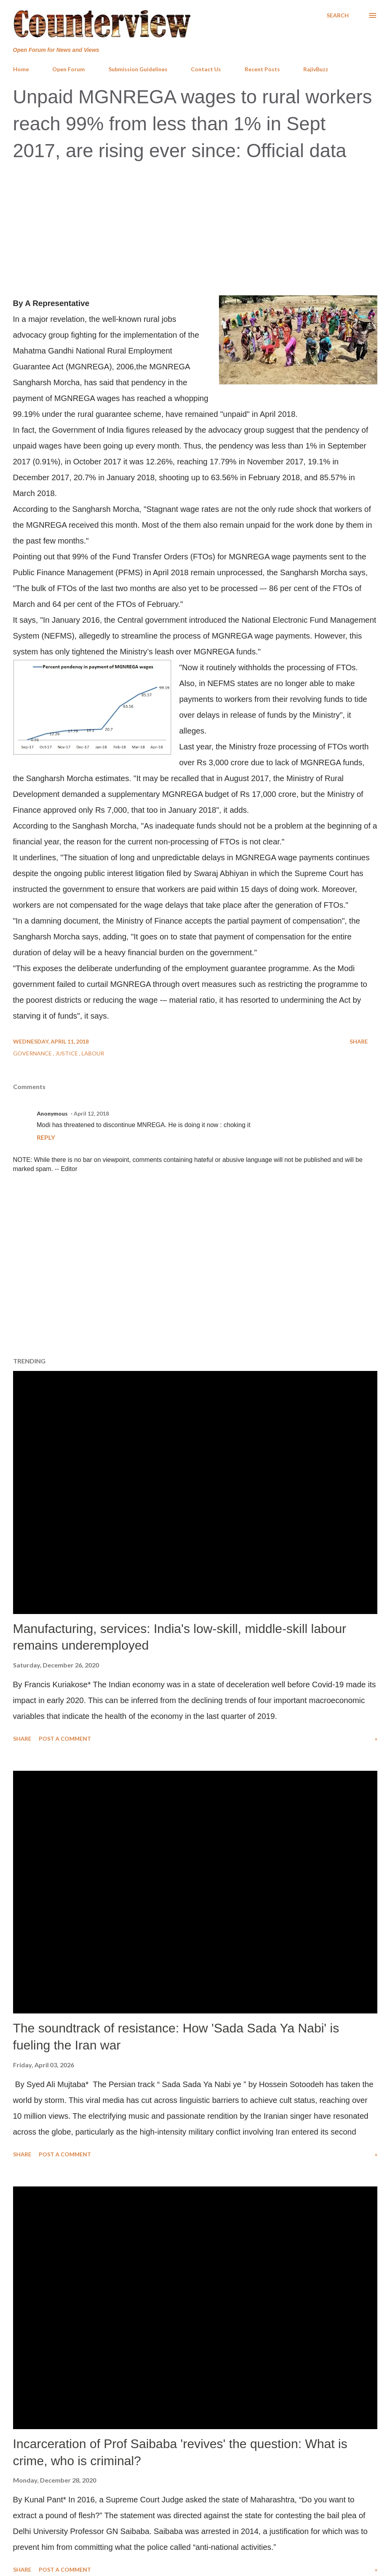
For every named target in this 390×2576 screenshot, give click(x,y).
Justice (67, 1053)
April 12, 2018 (91, 1113)
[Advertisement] (195, 227)
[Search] (338, 15)
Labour (93, 1053)
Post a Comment (65, 1738)
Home (21, 69)
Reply (46, 1137)
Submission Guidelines (137, 69)
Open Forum (68, 69)
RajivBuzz (315, 69)
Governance (33, 1053)
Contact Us (206, 69)
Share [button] (359, 1041)
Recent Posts (262, 69)
